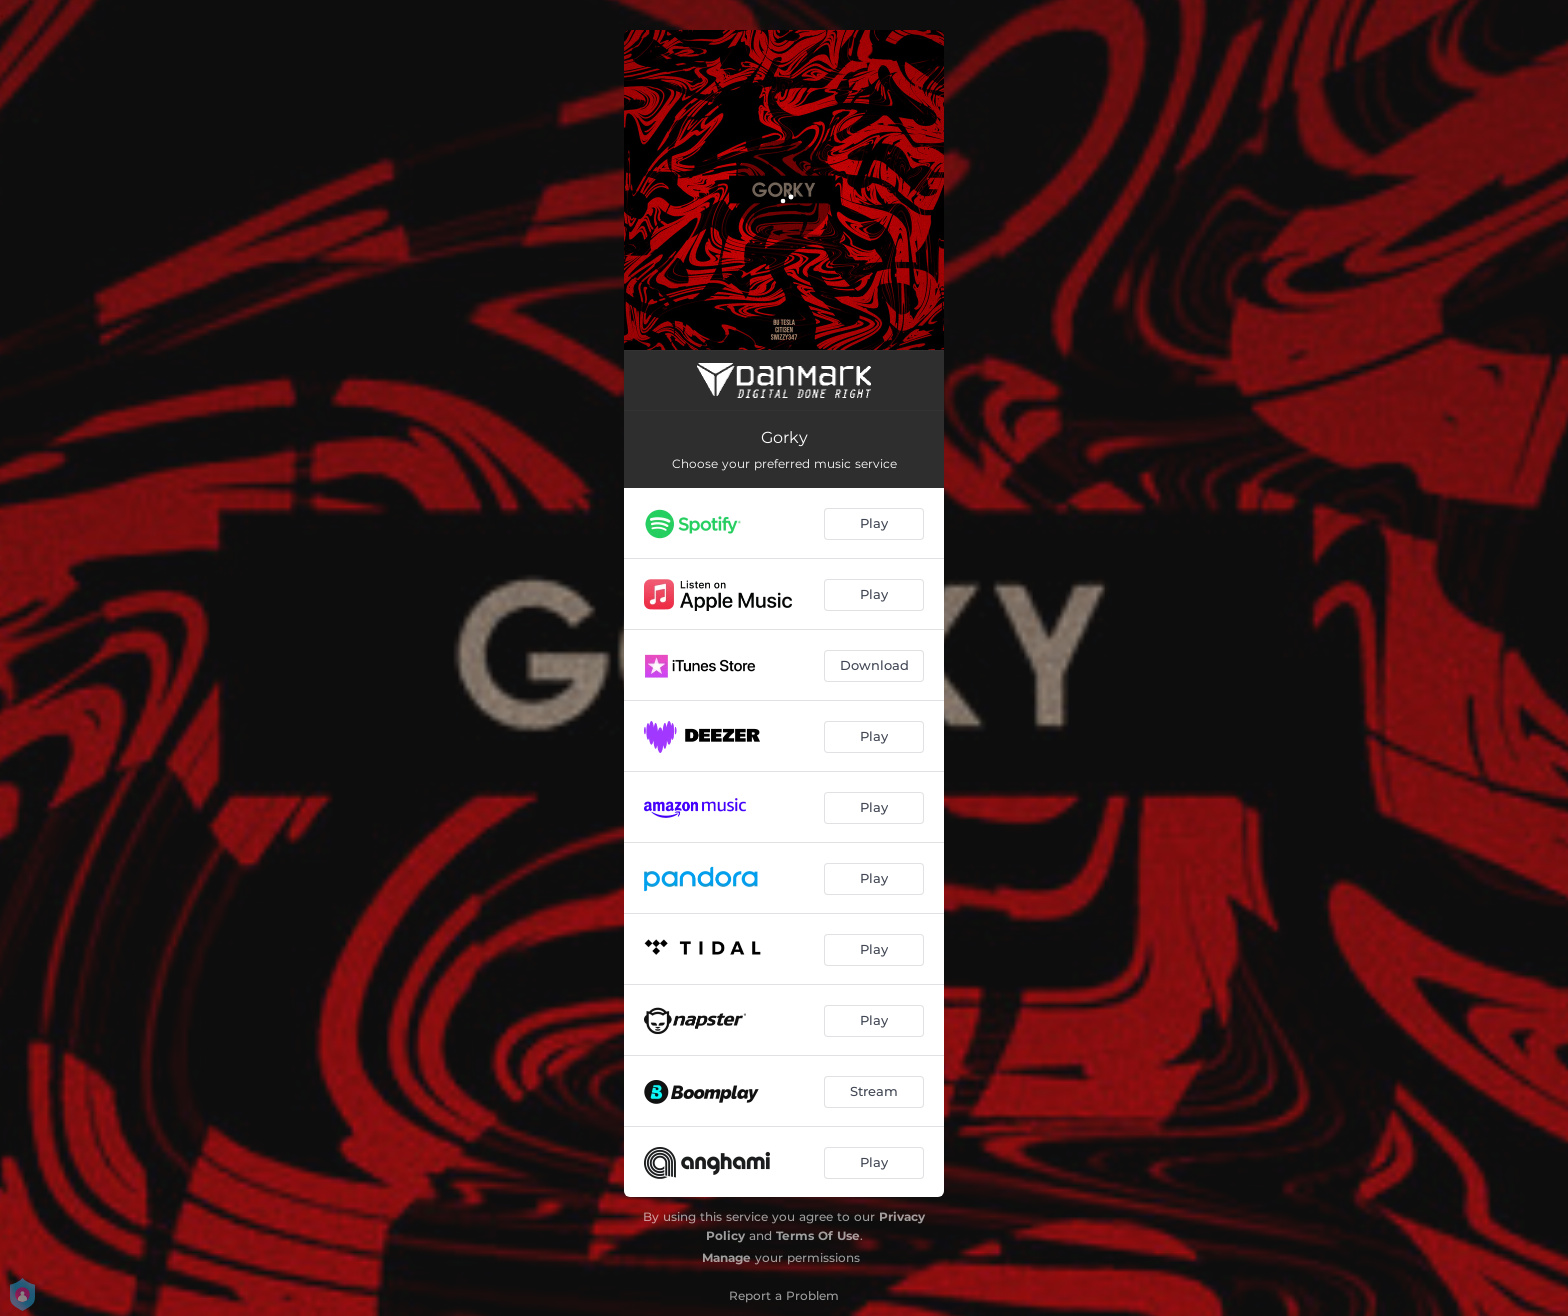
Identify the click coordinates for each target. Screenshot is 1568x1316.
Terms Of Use (818, 1235)
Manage (726, 1257)
